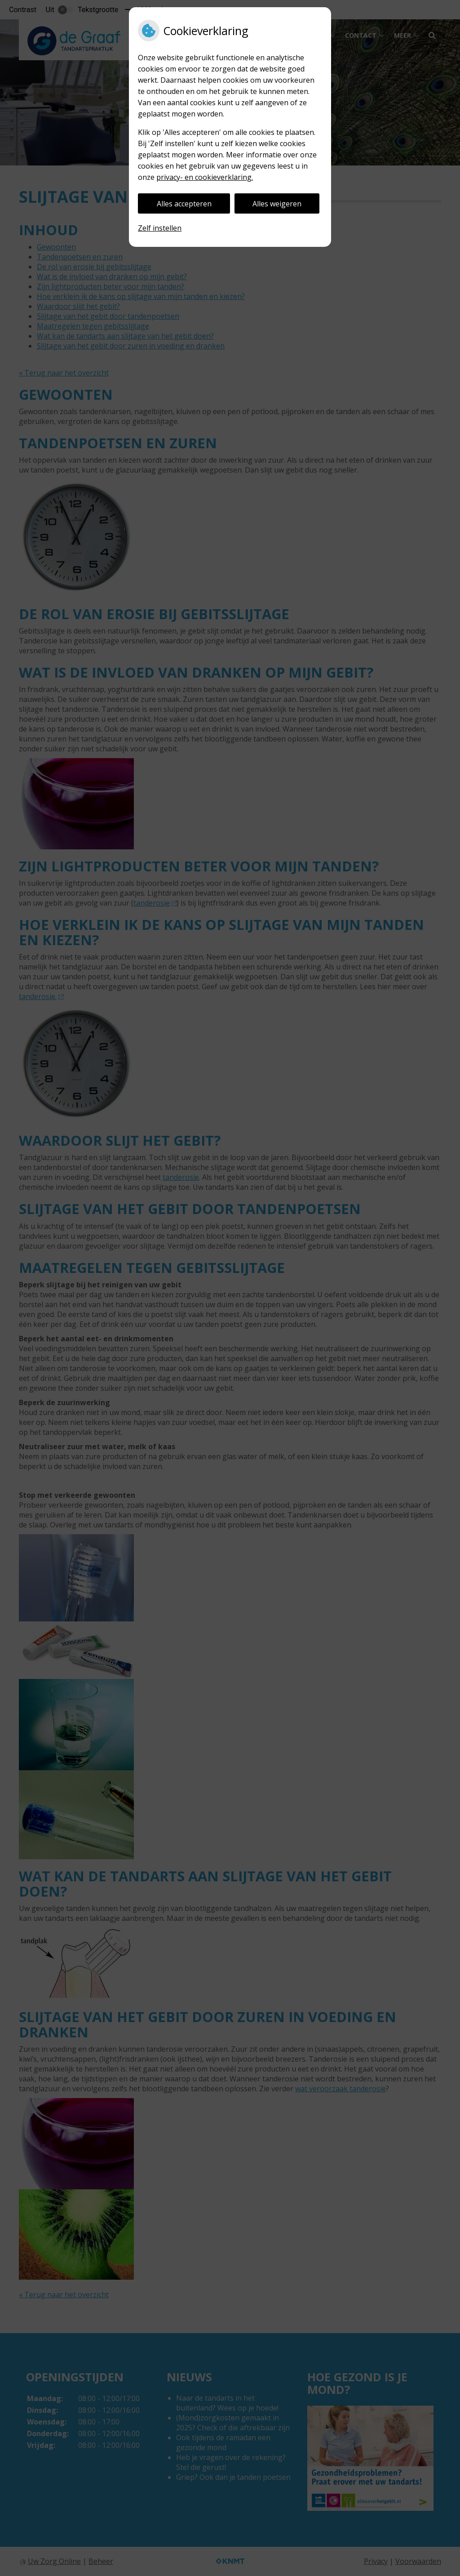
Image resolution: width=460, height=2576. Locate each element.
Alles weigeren (276, 204)
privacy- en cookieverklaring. (204, 177)
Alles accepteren (184, 204)
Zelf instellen (159, 228)
